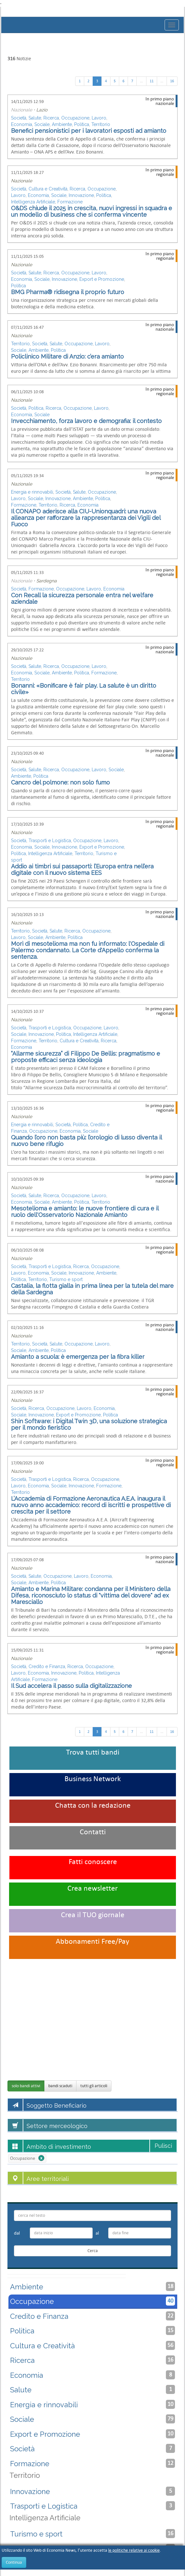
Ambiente (62, 124)
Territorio (100, 124)
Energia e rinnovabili (32, 492)
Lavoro (99, 117)
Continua (14, 2562)
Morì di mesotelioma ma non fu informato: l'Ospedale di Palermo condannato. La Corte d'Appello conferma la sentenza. (87, 950)
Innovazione (81, 195)
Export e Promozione (101, 279)
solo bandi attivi (26, 2085)
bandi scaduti (60, 2085)
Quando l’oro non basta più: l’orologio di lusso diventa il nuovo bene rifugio (86, 1140)
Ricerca (51, 117)
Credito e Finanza (47, 1666)
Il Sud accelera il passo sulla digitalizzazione (71, 1685)
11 (152, 81)
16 (172, 81)
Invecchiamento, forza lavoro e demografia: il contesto (86, 421)
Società (18, 117)
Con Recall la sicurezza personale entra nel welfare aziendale (82, 598)
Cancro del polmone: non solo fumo (60, 782)
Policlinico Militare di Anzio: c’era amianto (67, 356)
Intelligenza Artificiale (33, 201)
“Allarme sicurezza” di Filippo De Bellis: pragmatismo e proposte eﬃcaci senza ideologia (85, 1056)
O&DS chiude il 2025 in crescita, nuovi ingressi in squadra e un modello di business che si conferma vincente (91, 211)
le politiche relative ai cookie (134, 2550)
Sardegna (46, 580)
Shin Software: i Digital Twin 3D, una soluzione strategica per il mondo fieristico (89, 1424)
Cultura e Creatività (48, 188)
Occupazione (75, 117)
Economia (21, 124)
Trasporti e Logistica (50, 840)
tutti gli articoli (93, 2085)
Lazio (41, 109)
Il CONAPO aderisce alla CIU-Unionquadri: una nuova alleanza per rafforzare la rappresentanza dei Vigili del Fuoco (85, 518)
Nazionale (21, 180)
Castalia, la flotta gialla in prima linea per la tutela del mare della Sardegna (92, 1289)
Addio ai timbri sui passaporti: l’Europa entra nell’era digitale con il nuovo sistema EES (82, 869)
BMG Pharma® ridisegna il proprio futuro (67, 292)
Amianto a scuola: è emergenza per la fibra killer (78, 1356)
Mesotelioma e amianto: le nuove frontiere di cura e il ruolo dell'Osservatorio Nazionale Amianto (84, 1211)
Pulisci (163, 2145)
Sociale (42, 124)
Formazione (70, 201)
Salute (35, 117)
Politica (81, 124)
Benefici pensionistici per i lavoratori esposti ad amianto (88, 130)
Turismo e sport (66, 1279)
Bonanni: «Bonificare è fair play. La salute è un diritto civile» (83, 688)
